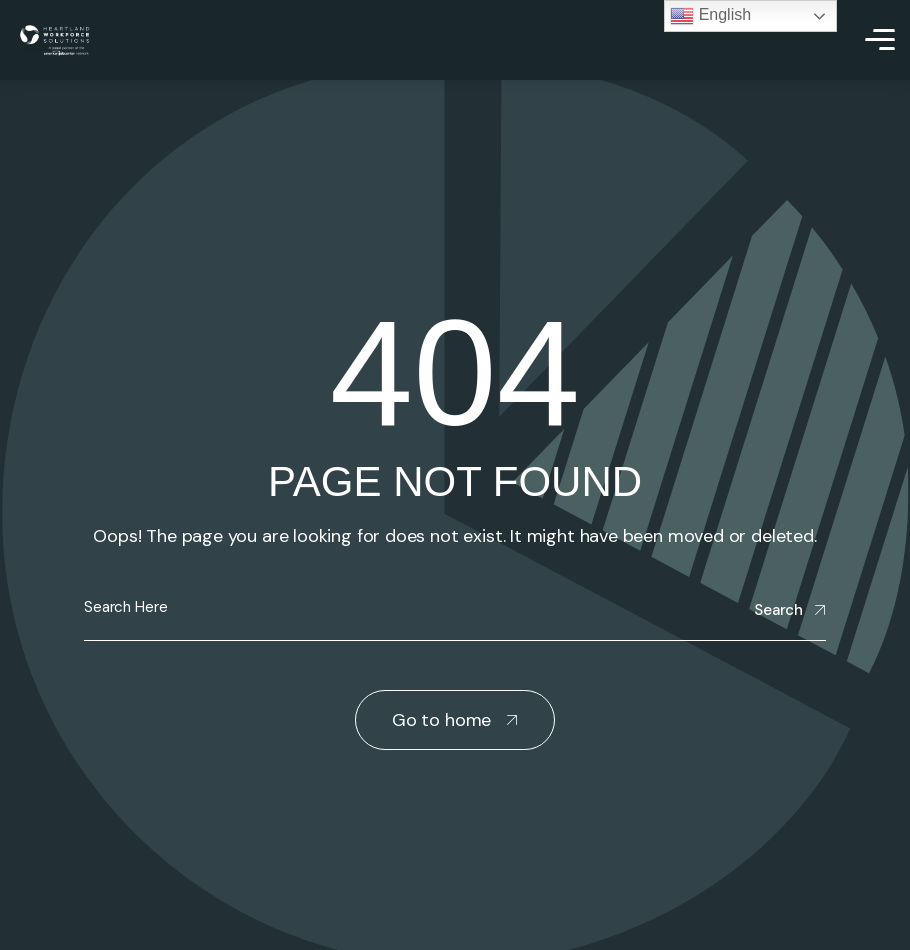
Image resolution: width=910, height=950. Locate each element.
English (710, 16)
